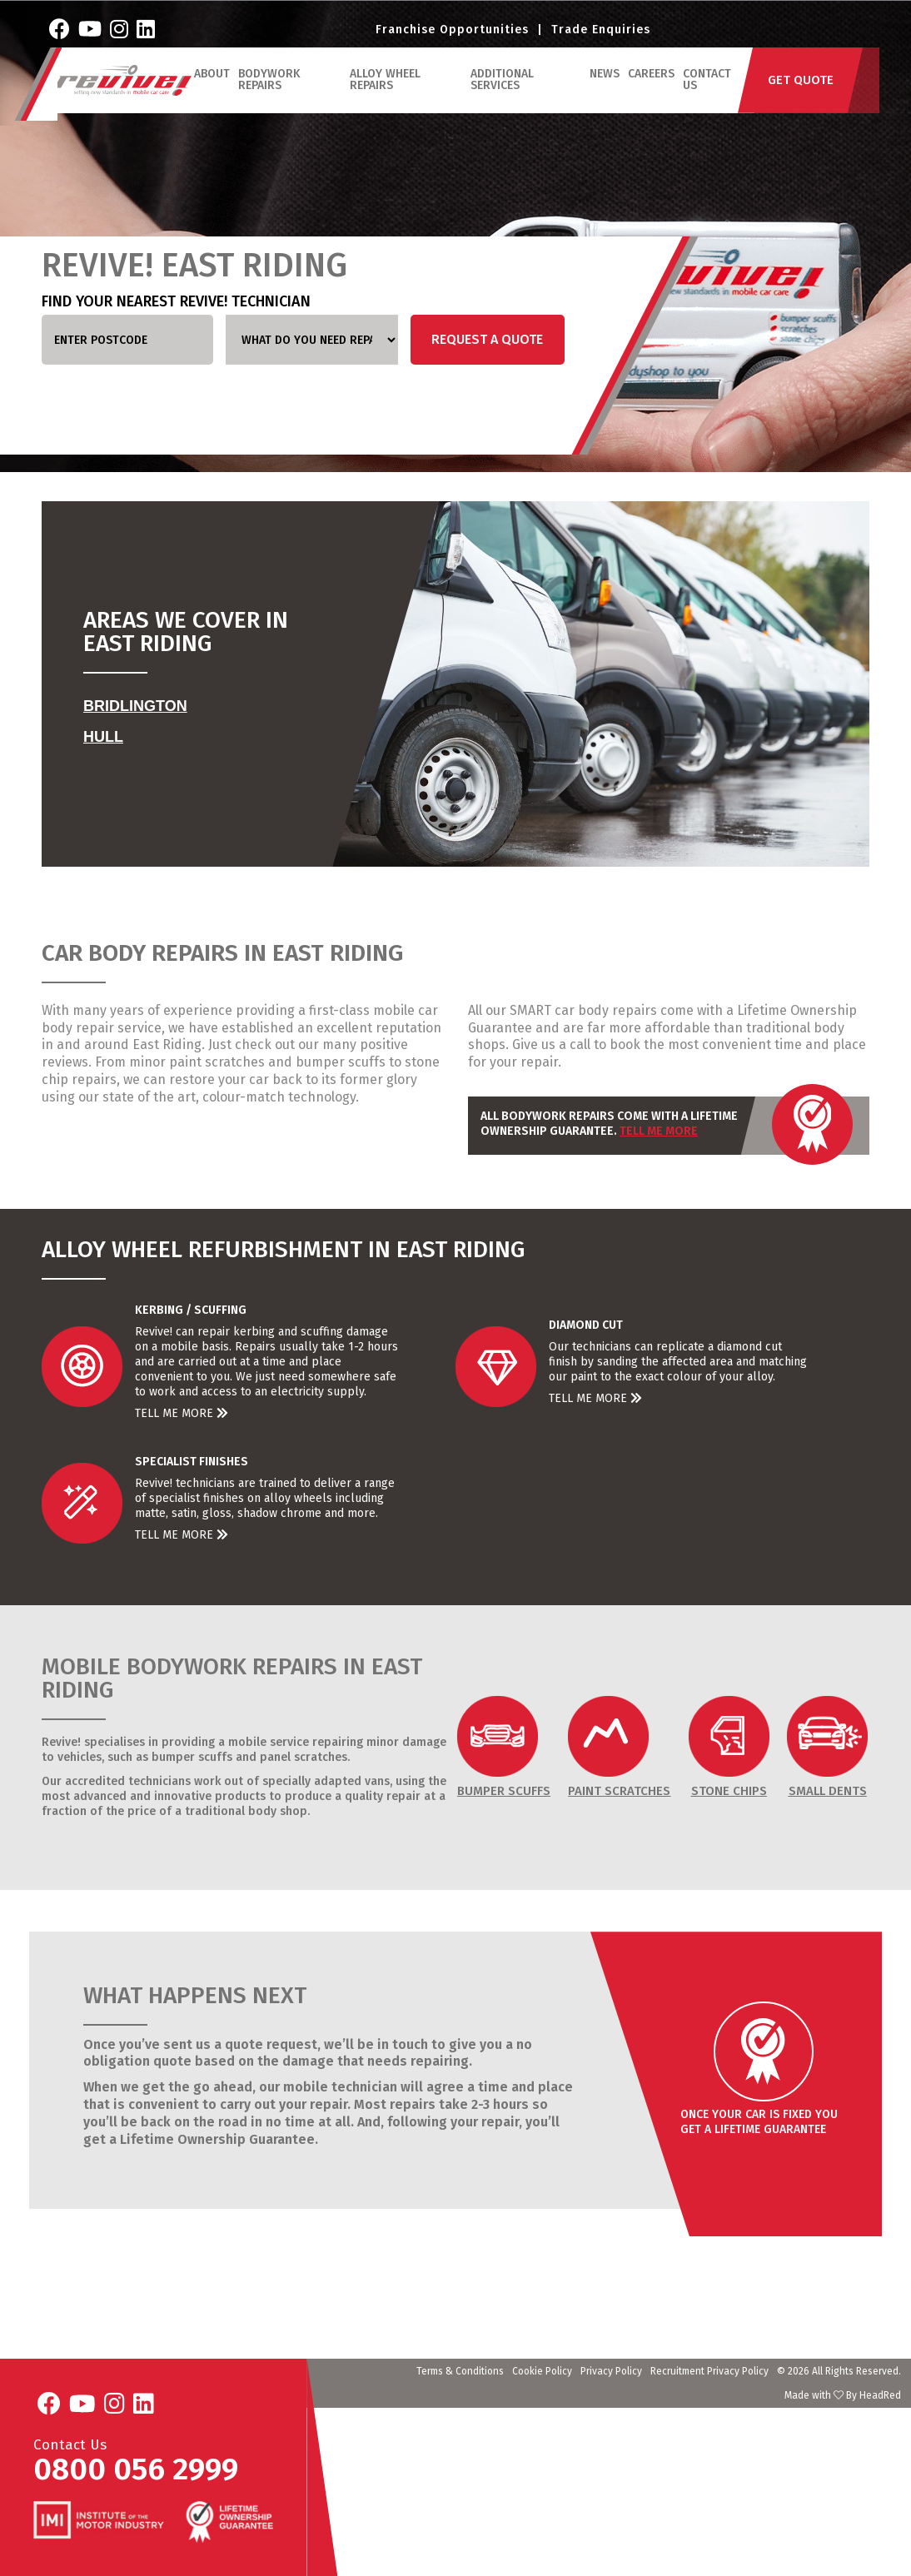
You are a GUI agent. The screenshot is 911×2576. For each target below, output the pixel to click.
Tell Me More (659, 1131)
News (606, 94)
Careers (653, 94)
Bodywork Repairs (275, 100)
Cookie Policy (542, 2371)
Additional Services (505, 100)
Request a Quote (487, 339)
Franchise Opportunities (452, 38)
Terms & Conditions (460, 2371)
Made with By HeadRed (842, 2395)
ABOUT (218, 94)
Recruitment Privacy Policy (709, 2371)
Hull (103, 737)
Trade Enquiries (600, 38)
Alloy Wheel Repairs (390, 100)
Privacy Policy (611, 2371)
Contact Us (708, 100)
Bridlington (135, 706)
